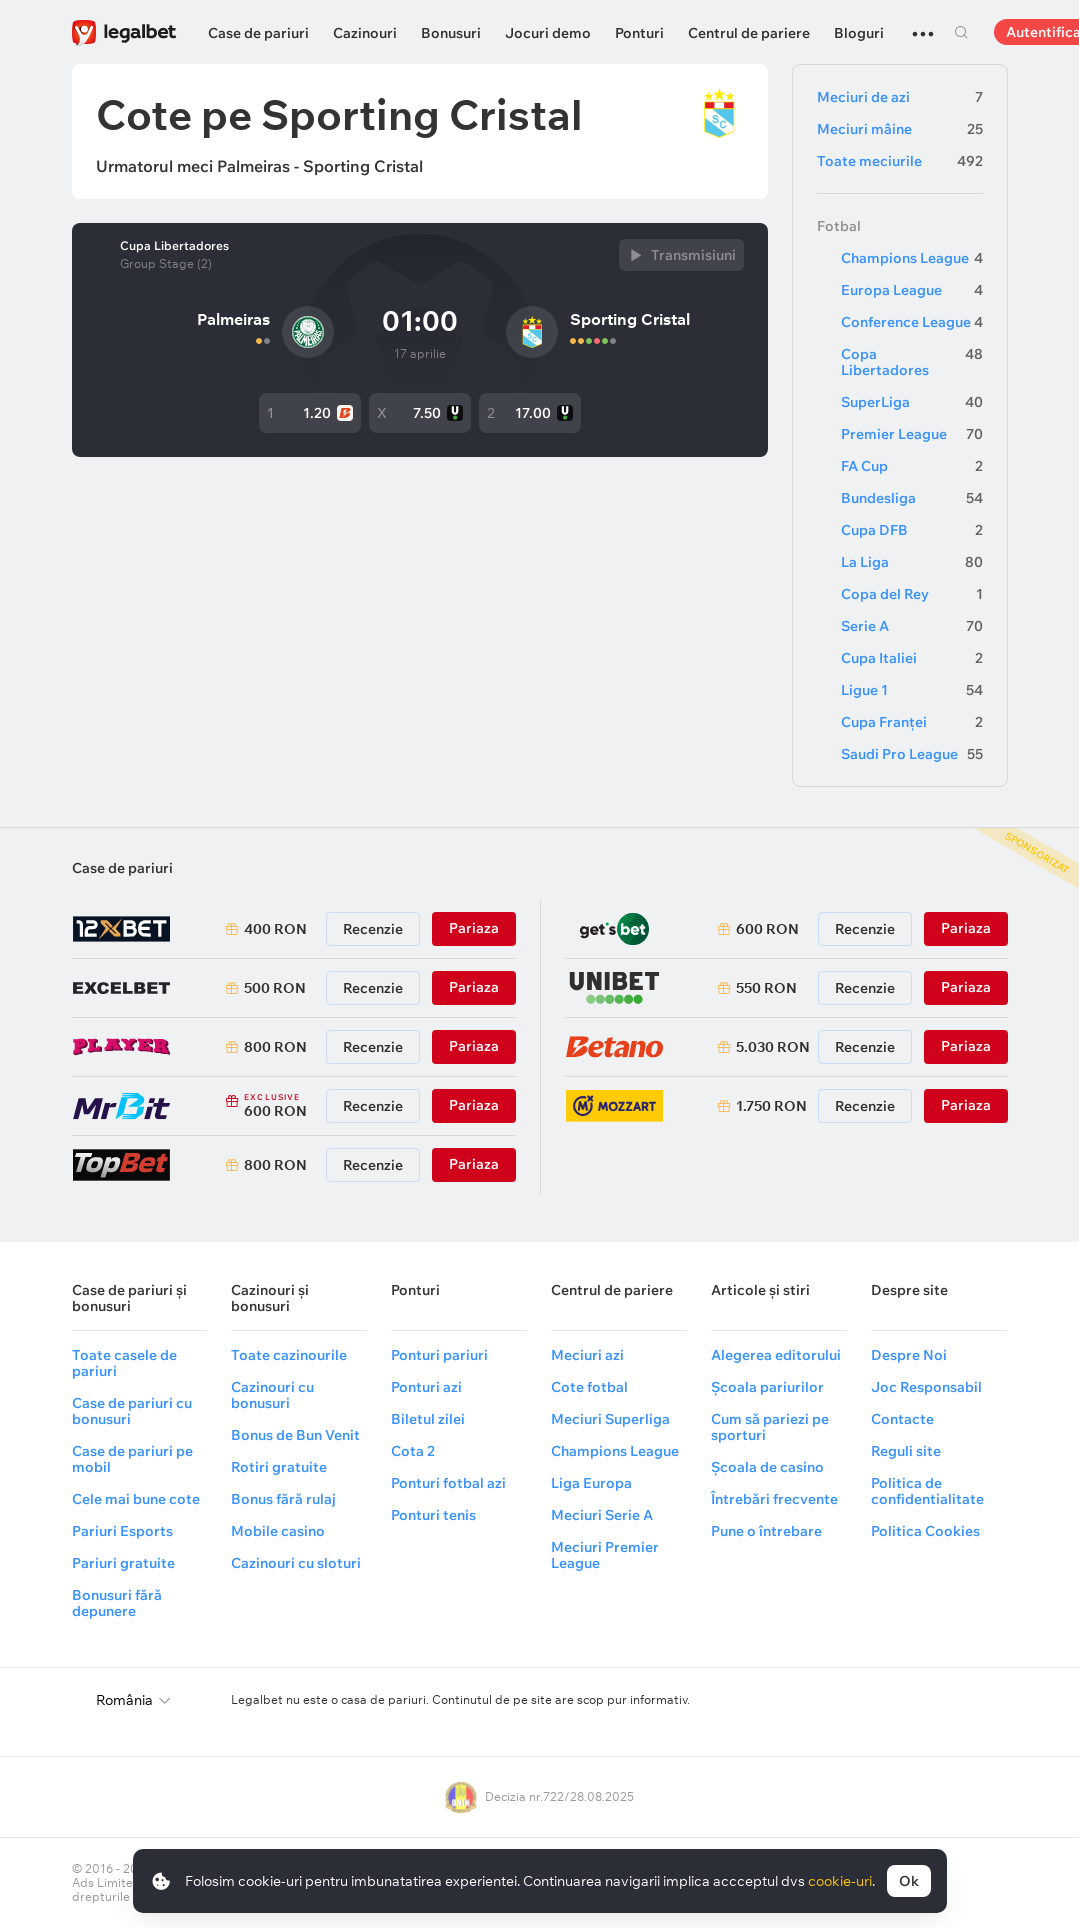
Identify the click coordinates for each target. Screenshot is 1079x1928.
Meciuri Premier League (605, 1555)
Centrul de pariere (749, 33)
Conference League (912, 322)
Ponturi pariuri (439, 1355)
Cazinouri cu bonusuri (272, 1395)
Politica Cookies (925, 1531)
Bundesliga (912, 498)
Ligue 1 (912, 690)
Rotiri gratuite (279, 1467)
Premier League (912, 434)
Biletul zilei (428, 1419)
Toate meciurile (900, 161)
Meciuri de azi (900, 97)
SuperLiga (912, 402)
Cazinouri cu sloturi (296, 1563)
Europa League (912, 290)
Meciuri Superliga (610, 1419)
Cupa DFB (912, 530)
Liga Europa (591, 1483)
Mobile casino (278, 1531)
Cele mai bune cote (136, 1499)
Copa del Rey (912, 594)
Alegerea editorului (776, 1355)
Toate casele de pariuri (124, 1363)
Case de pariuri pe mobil (132, 1459)
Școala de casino (767, 1467)
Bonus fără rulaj (283, 1499)
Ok (909, 1881)
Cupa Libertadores (174, 246)
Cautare (962, 32)
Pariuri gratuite (123, 1563)
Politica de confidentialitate (927, 1491)
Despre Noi (909, 1355)
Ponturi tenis (433, 1515)
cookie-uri (840, 1881)
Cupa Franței (912, 722)
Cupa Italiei (912, 658)
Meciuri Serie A (602, 1515)
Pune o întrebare (766, 1531)
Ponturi (639, 33)
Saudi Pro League (912, 754)
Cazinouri (365, 33)
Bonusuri (451, 33)
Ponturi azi (426, 1387)
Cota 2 (413, 1451)
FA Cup (912, 466)
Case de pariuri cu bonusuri (132, 1411)
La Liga (912, 562)
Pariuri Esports (122, 1531)
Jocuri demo (548, 33)
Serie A (912, 626)
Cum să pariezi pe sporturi (770, 1427)
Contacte (902, 1419)
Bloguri (859, 33)
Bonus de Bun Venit (295, 1435)
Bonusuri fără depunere (117, 1603)
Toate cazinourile (289, 1355)
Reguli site (906, 1451)
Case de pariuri (258, 33)
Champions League (912, 258)
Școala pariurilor (767, 1387)
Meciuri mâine (900, 129)
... (923, 25)
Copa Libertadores (912, 362)
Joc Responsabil (926, 1387)
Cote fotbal (589, 1387)
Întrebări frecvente (774, 1499)
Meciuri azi (587, 1355)
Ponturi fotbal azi (448, 1483)
